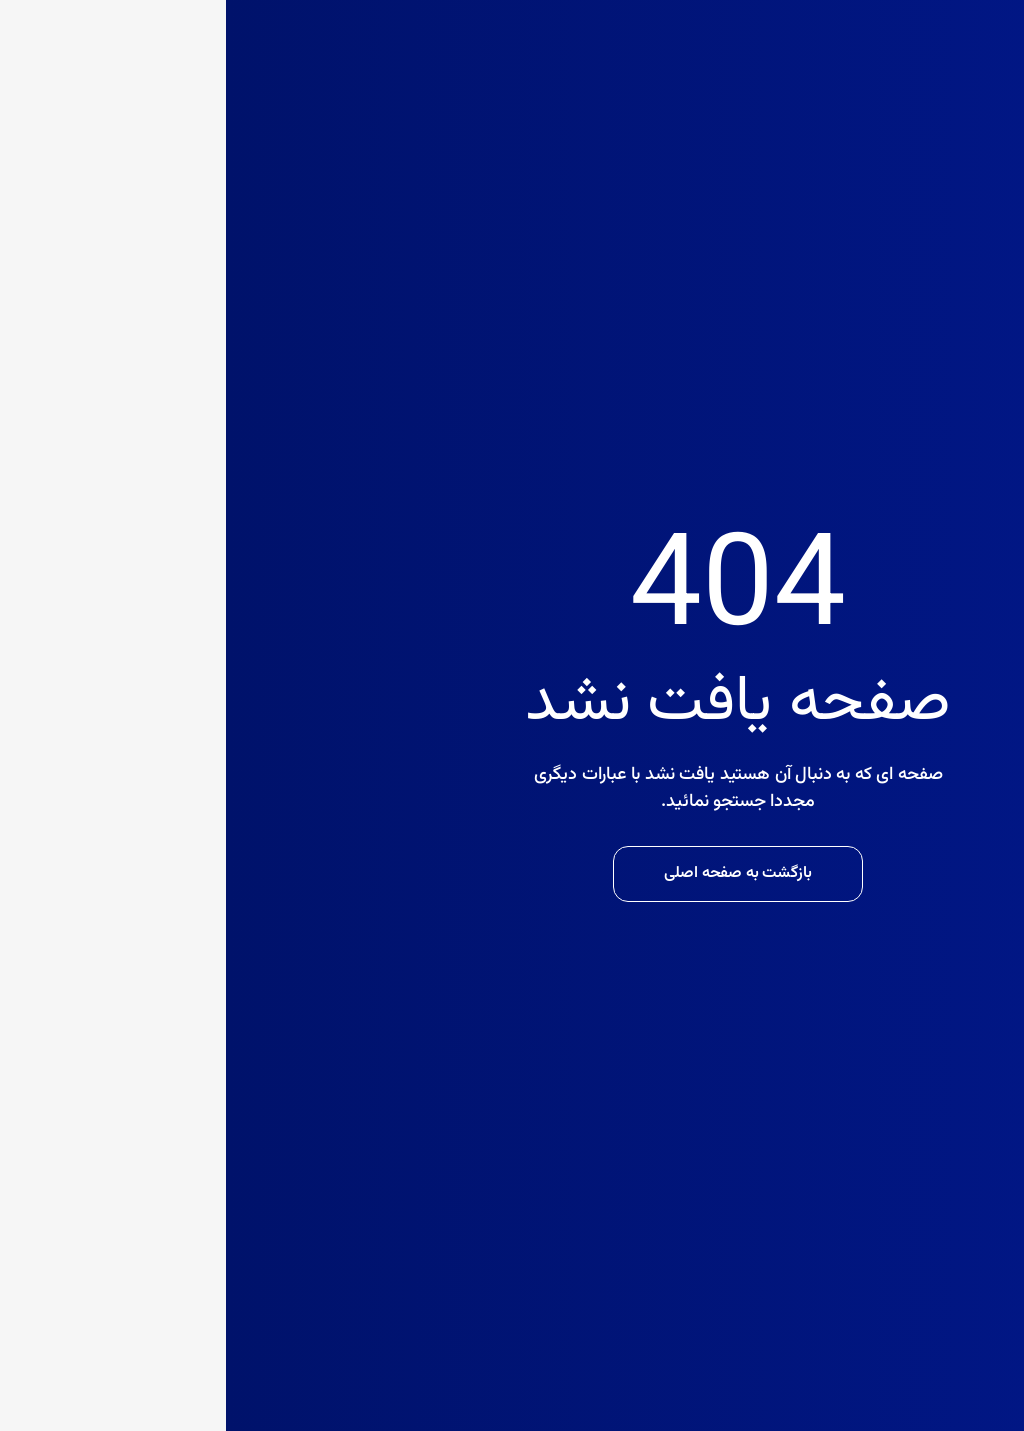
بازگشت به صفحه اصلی (511, 873)
